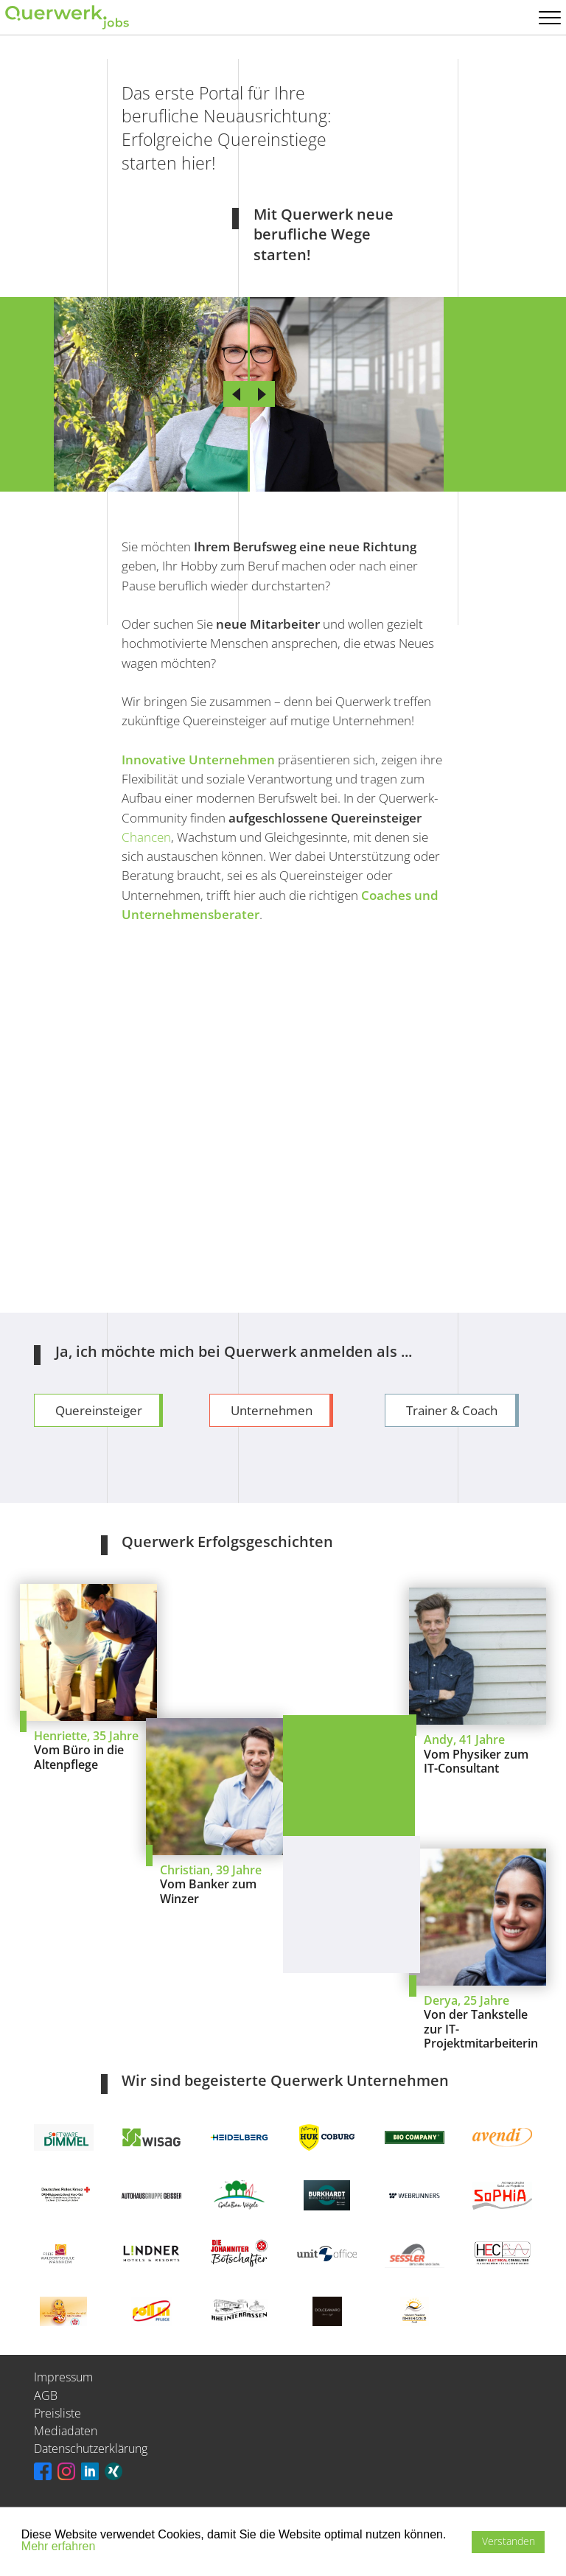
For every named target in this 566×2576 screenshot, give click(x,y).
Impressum (63, 2377)
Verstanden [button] (508, 2541)
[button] (23, 2560)
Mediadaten (65, 2431)
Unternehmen (271, 1410)
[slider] (249, 394)
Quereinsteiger (98, 1410)
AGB (45, 2395)
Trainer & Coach (451, 1410)
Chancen (146, 836)
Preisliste (57, 2413)
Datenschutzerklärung (90, 2448)
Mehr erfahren (58, 2546)
